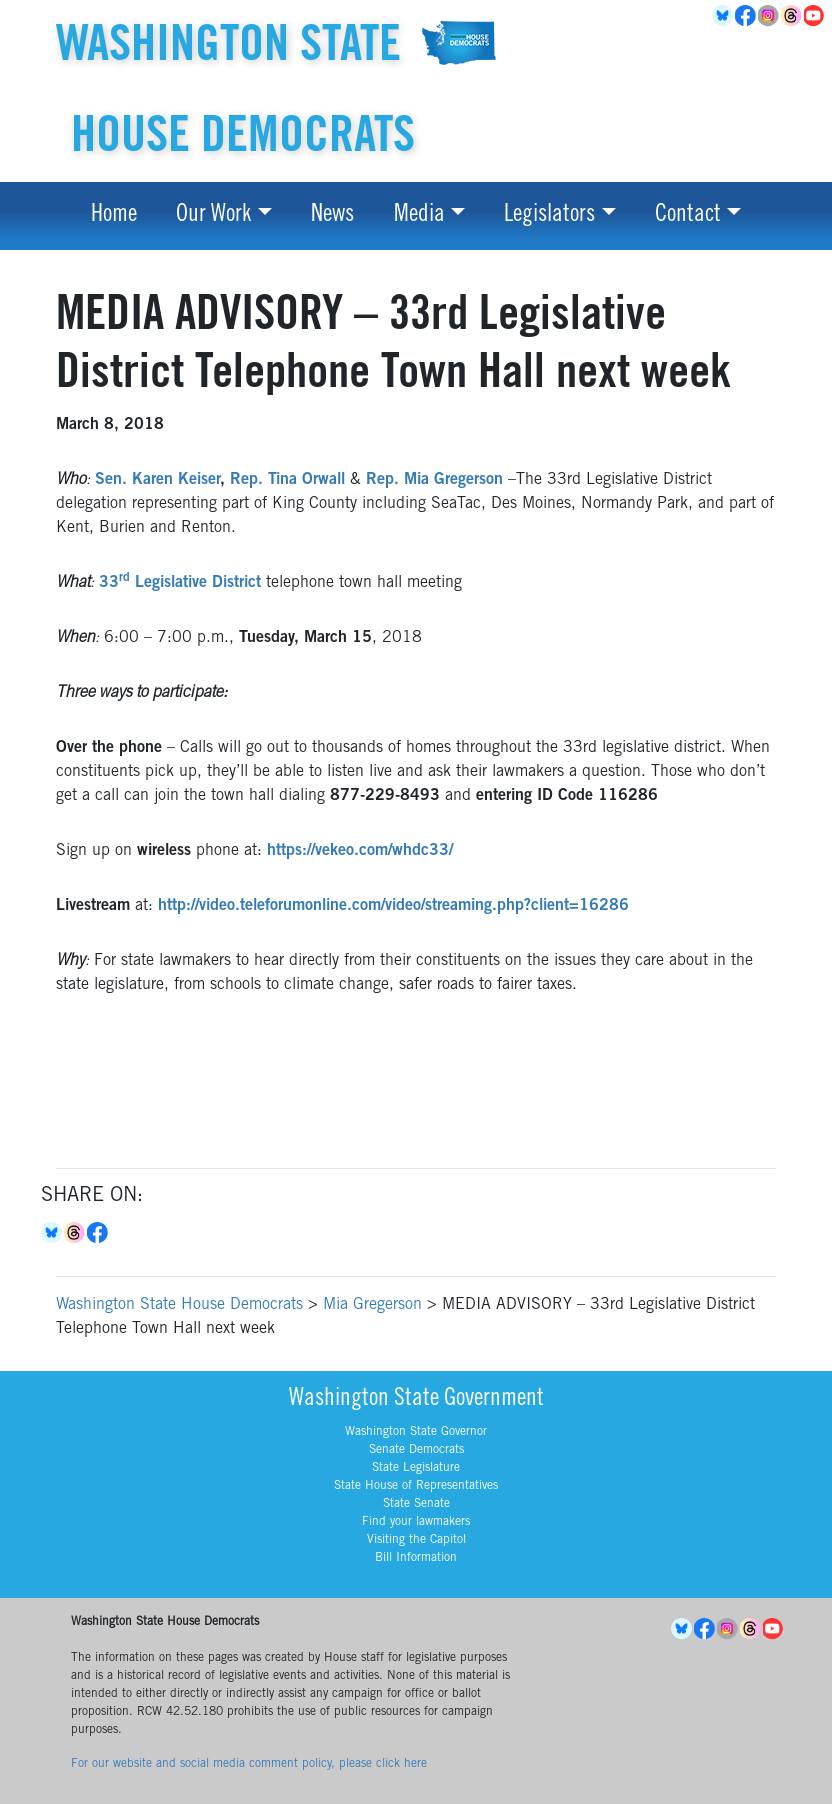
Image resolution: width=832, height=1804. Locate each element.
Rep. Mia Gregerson (434, 480)
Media (419, 216)
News (332, 216)
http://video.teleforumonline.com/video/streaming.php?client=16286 (393, 906)
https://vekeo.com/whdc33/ (360, 851)
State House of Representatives (416, 1486)
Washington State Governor (416, 1432)
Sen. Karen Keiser (157, 480)
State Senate (416, 1504)
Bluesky (52, 1233)
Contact (688, 216)
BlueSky (723, 16)
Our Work (213, 216)
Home (114, 216)
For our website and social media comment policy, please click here (249, 1764)
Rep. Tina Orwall (287, 480)
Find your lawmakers (416, 1522)
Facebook (746, 16)
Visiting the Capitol (416, 1540)
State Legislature (416, 1468)
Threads (792, 16)
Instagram (769, 16)
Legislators (549, 216)
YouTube (815, 16)
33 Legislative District (180, 583)
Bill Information (416, 1558)
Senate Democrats (416, 1450)
